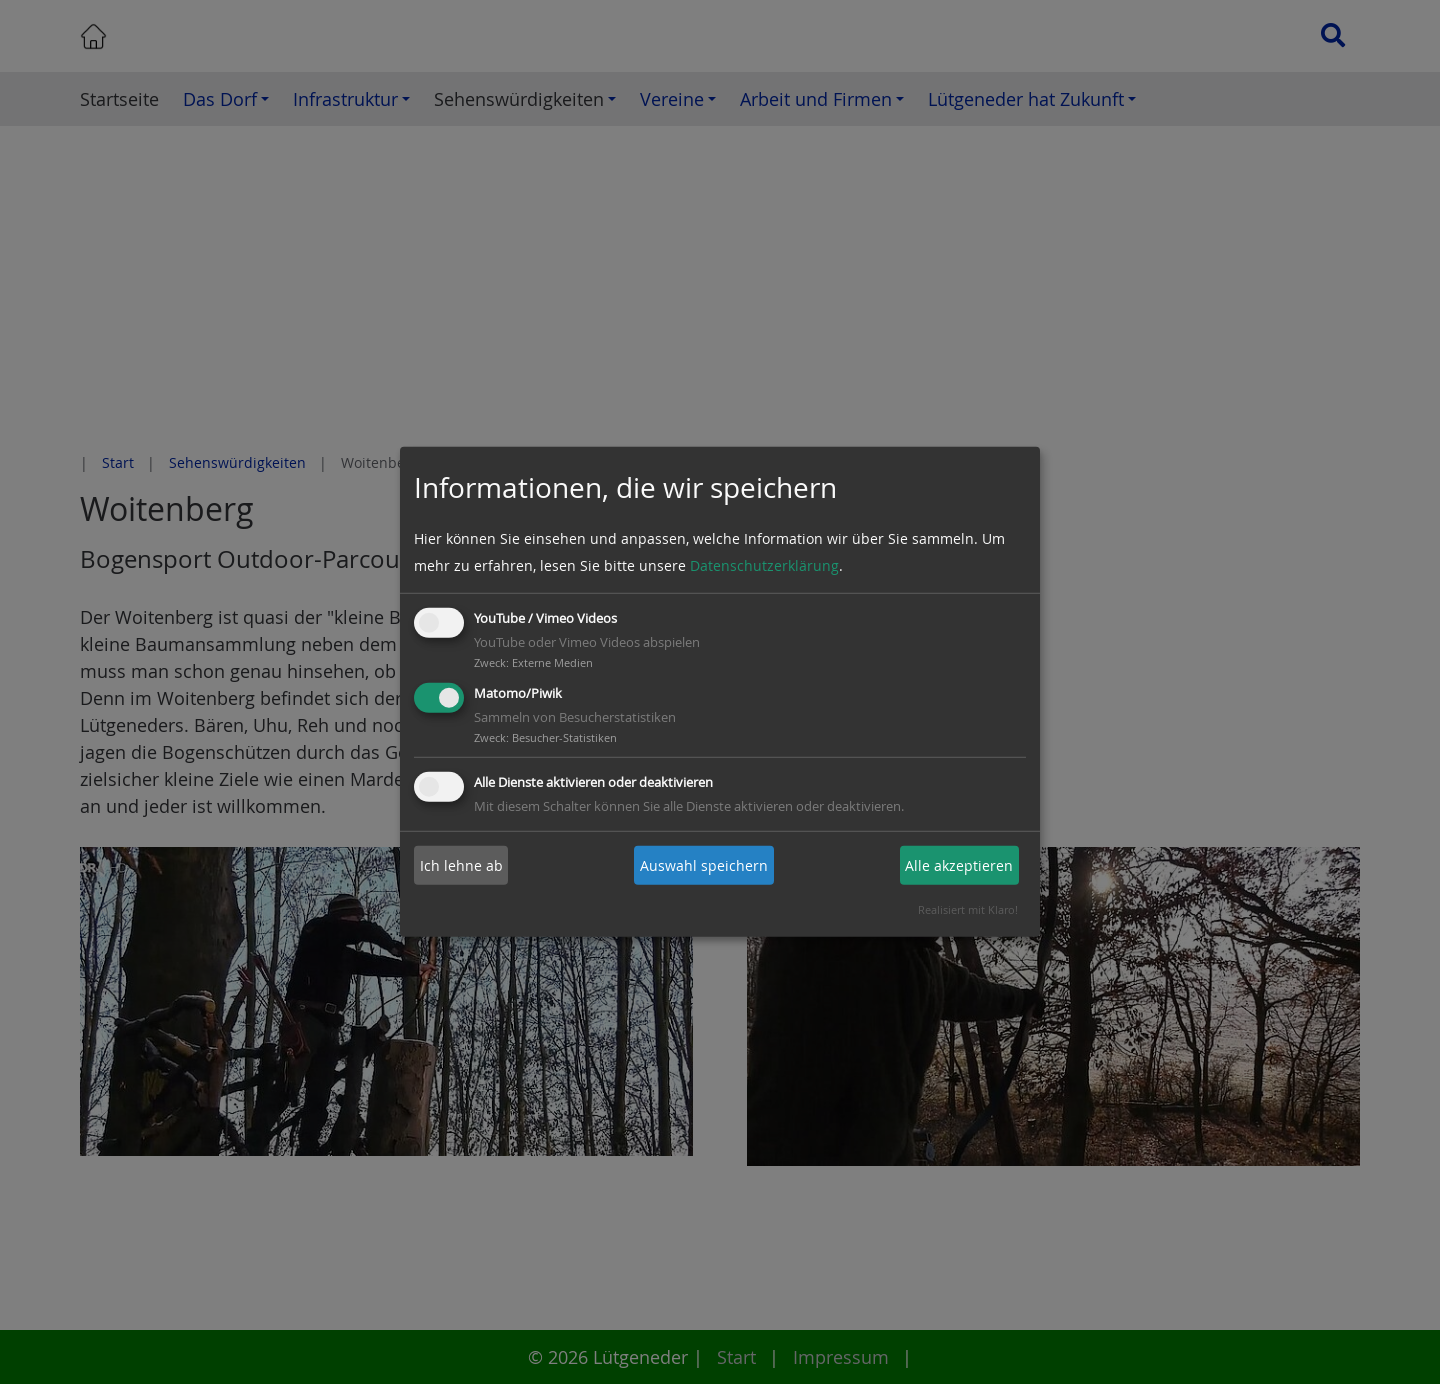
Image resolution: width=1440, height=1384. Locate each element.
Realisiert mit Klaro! (968, 909)
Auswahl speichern (704, 865)
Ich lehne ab (461, 865)
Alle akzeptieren (959, 865)
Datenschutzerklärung (764, 565)
